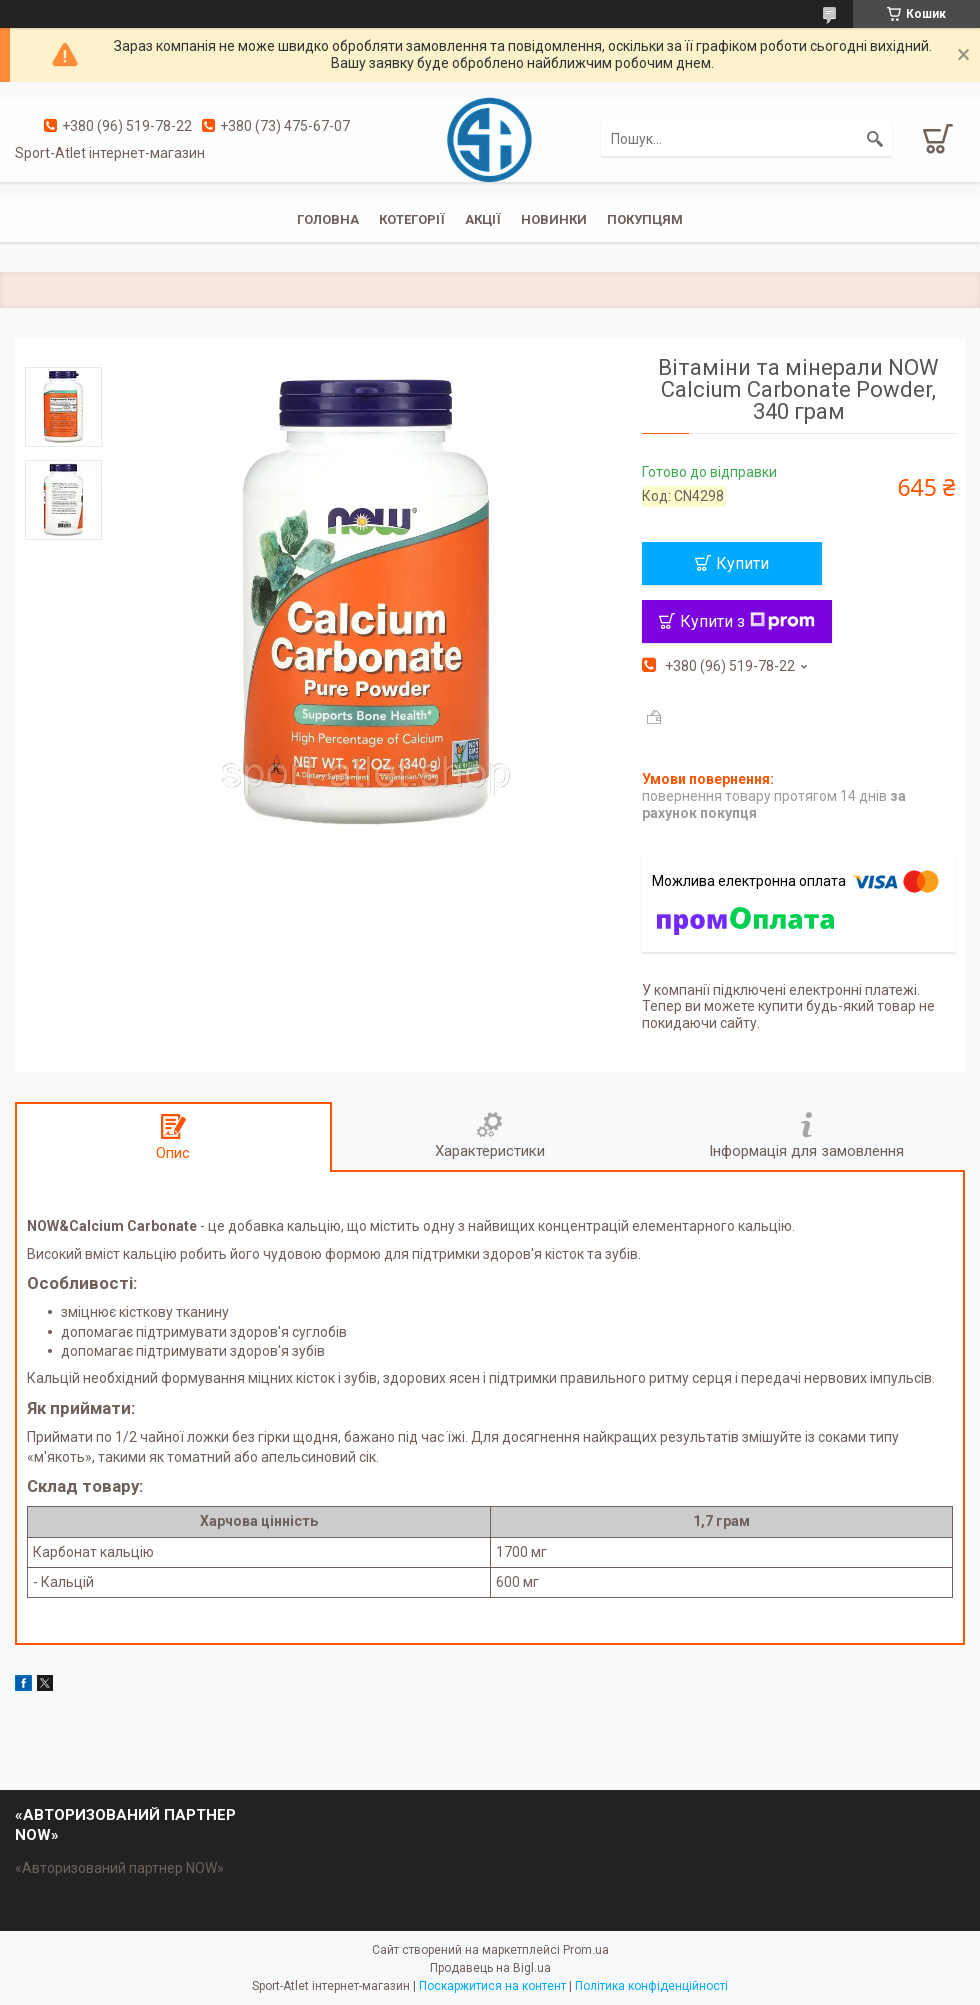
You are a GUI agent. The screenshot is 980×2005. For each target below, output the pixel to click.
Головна (328, 219)
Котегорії (412, 219)
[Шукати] (875, 139)
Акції (483, 219)
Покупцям (645, 219)
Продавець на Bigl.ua (490, 1968)
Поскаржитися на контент (492, 1986)
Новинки (554, 219)
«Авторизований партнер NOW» (119, 1868)
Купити (742, 563)
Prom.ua (586, 1950)
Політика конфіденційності (651, 1986)
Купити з (747, 621)
